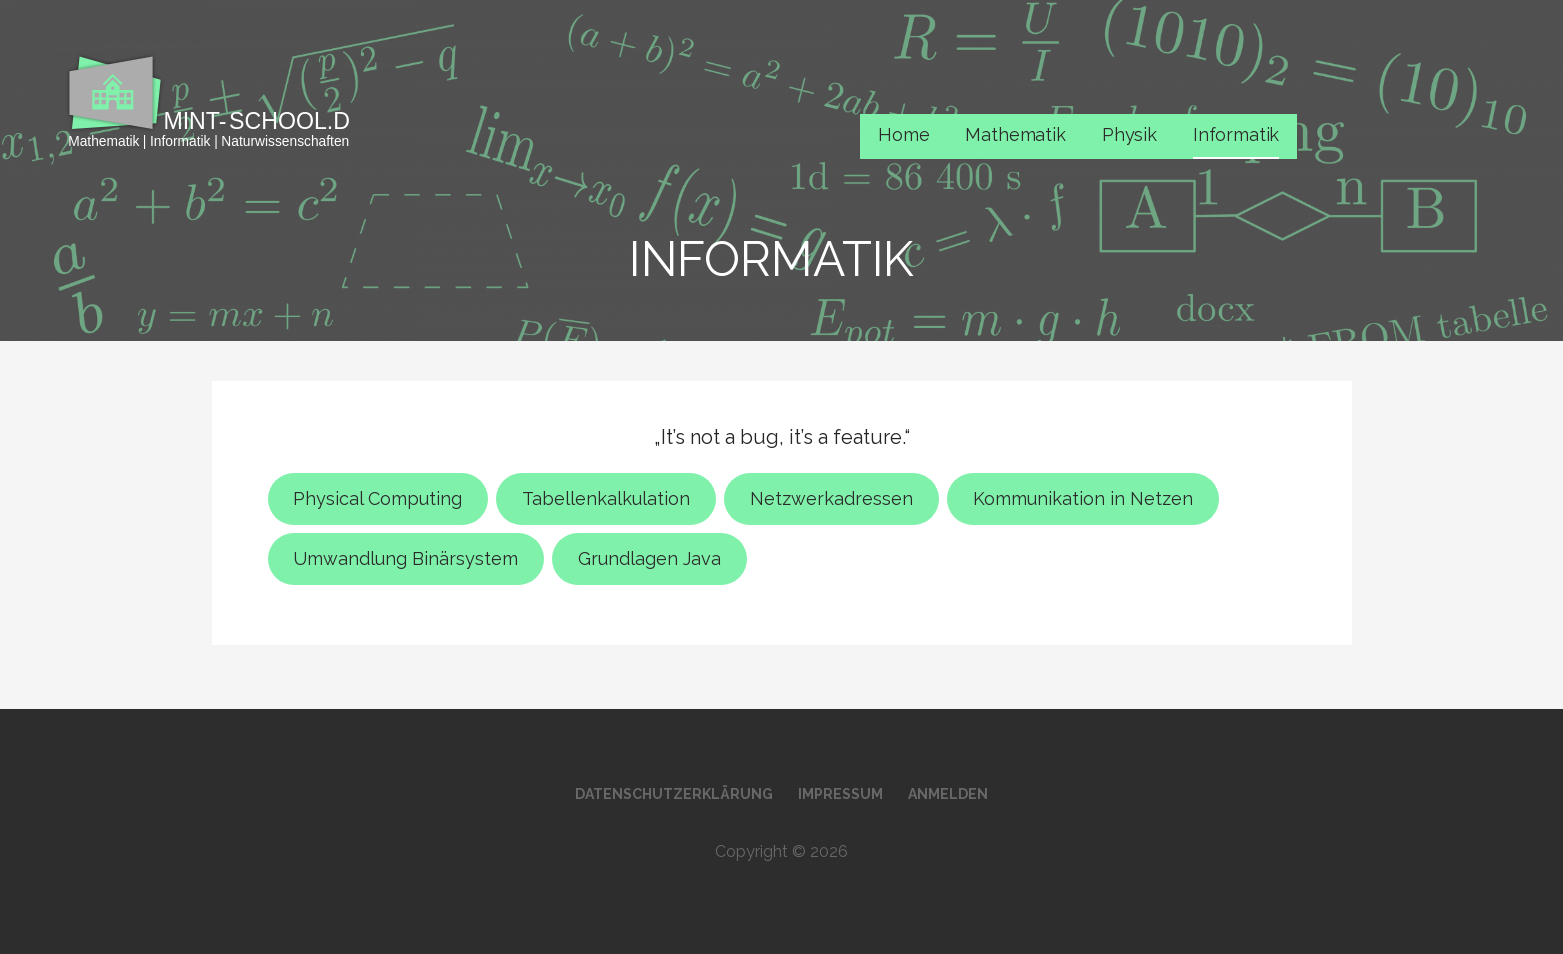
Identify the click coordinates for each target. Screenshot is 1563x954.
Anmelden (948, 794)
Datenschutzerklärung (674, 794)
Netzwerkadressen (831, 498)
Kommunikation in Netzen (1083, 498)
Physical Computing (377, 498)
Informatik (1236, 134)
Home (903, 134)
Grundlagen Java (649, 558)
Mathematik (1015, 134)
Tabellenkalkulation (606, 498)
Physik (1129, 134)
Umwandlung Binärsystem (405, 558)
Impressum (840, 794)
